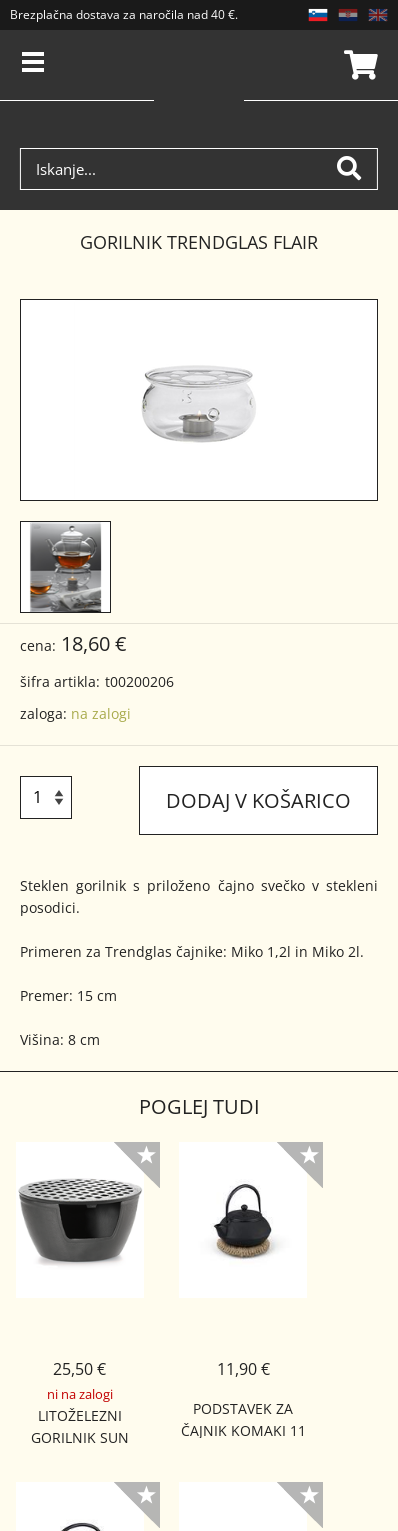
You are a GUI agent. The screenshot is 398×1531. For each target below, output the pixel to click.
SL (318, 15)
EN (378, 15)
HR (348, 15)
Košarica (358, 65)
